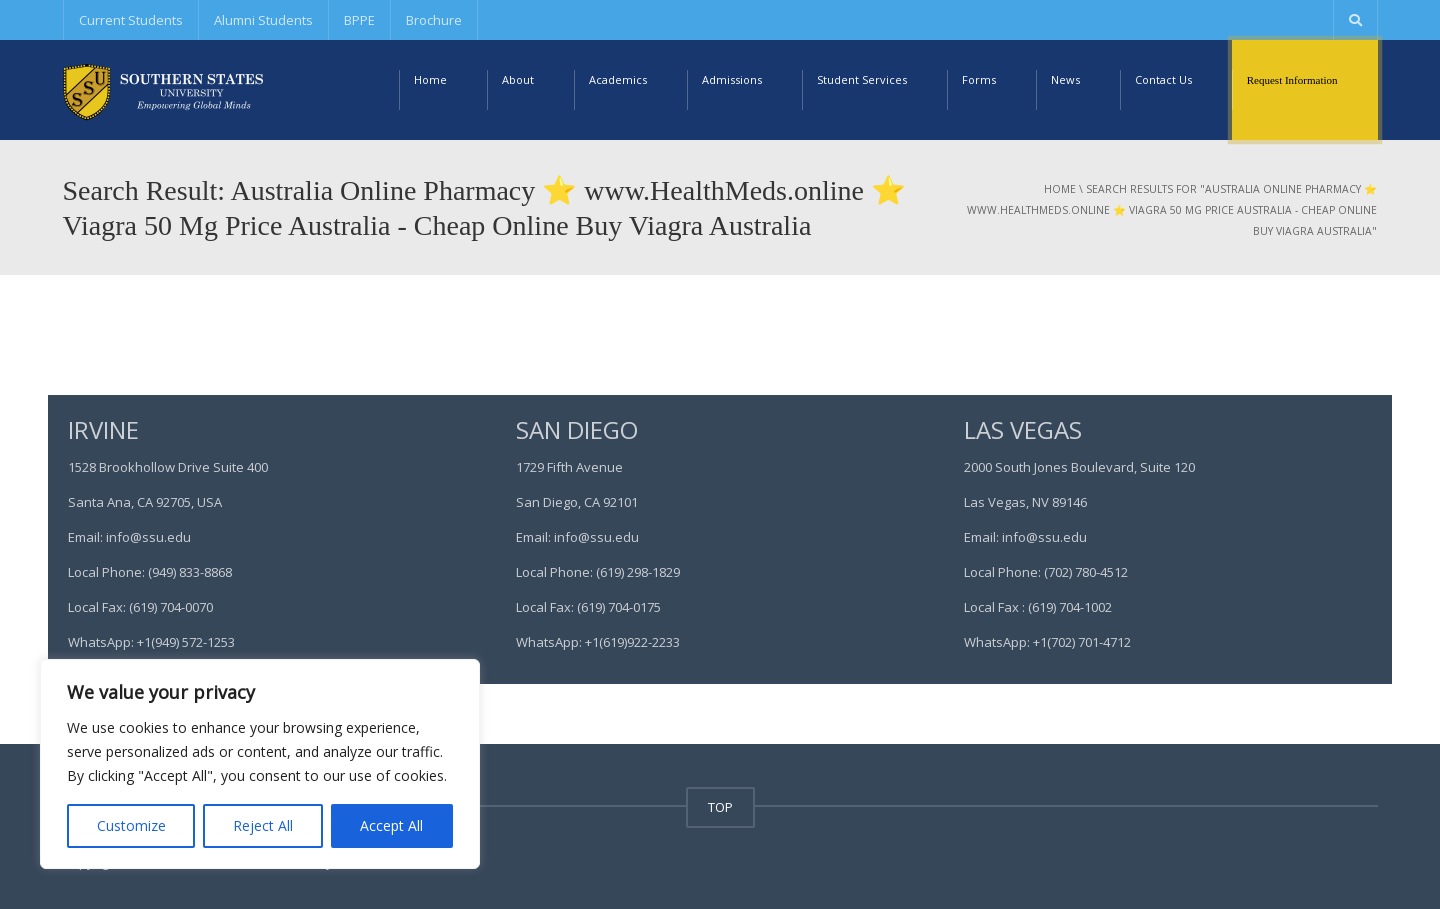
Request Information (1292, 80)
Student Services (862, 79)
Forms (979, 79)
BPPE (359, 20)
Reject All (263, 825)
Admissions (732, 79)
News (1065, 79)
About (518, 79)
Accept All (391, 825)
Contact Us (1163, 79)
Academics (618, 79)
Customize (131, 825)
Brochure (434, 20)
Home (430, 79)
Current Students (131, 20)
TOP (720, 807)
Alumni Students (263, 20)
